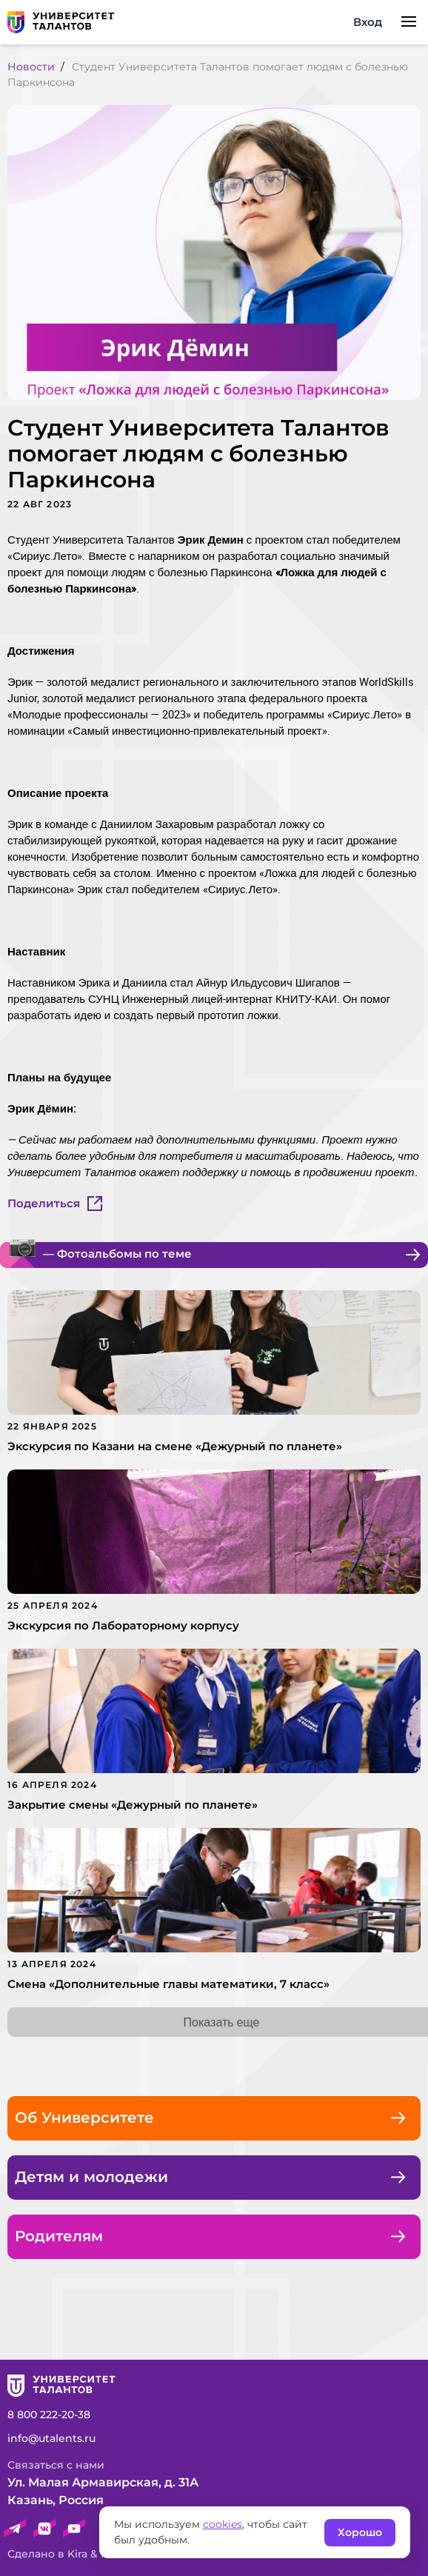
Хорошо (360, 2532)
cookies (222, 2524)
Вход (367, 22)
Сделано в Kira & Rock (67, 2553)
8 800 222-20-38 (48, 2414)
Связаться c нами (55, 2465)
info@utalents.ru (51, 2438)
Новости (31, 66)
